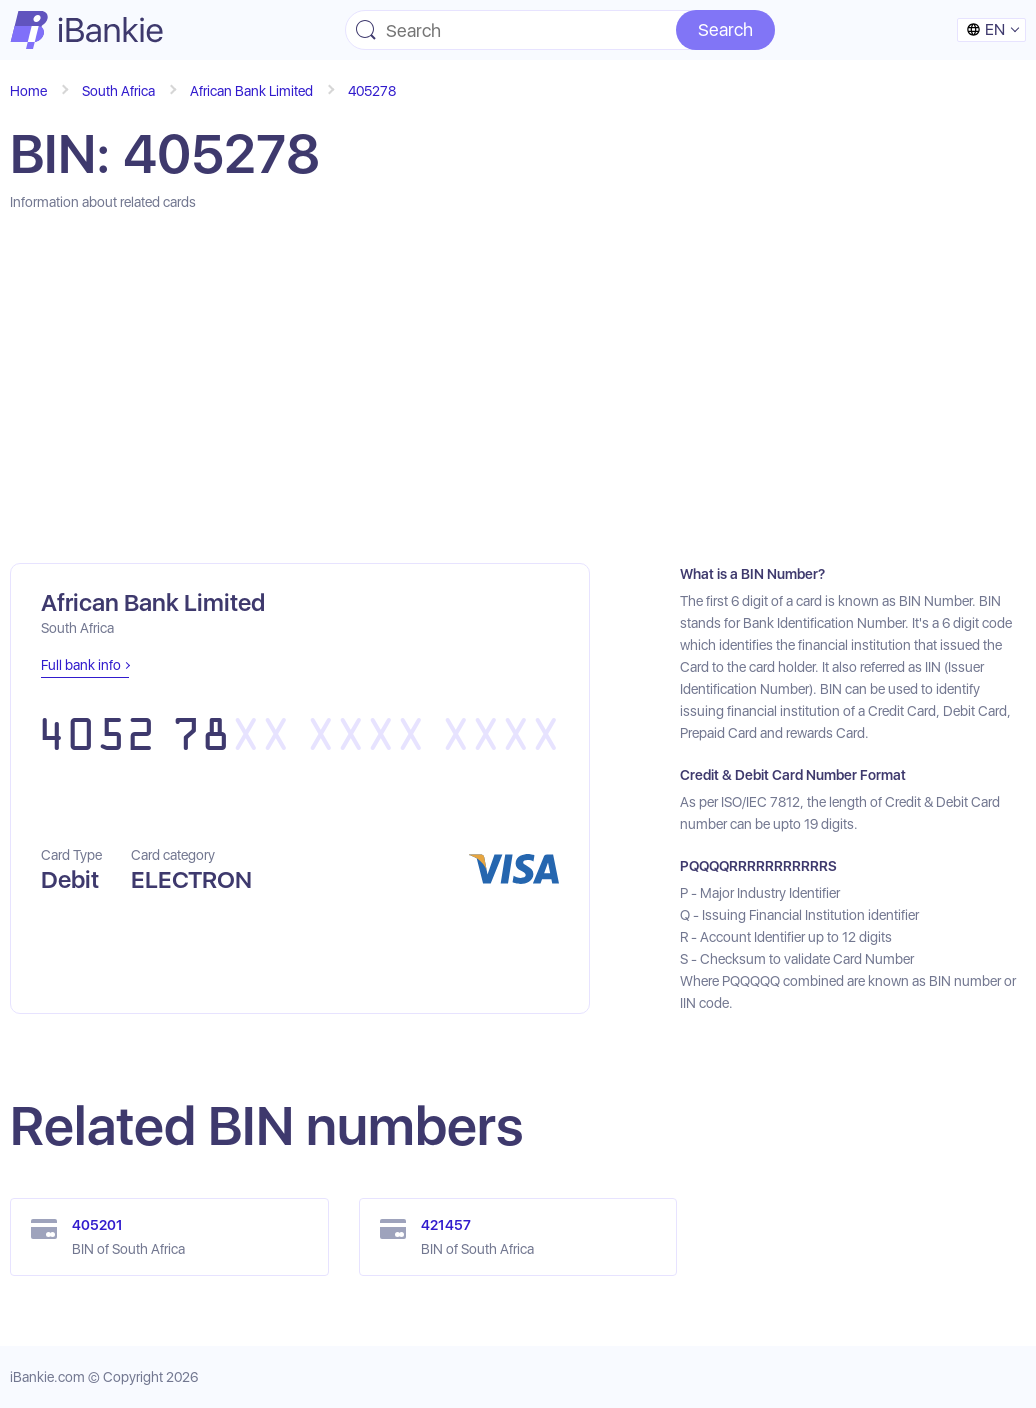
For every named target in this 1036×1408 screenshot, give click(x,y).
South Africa (118, 91)
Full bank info (81, 665)
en (985, 29)
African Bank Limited (251, 91)
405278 (372, 91)
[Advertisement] (518, 388)
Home (28, 91)
